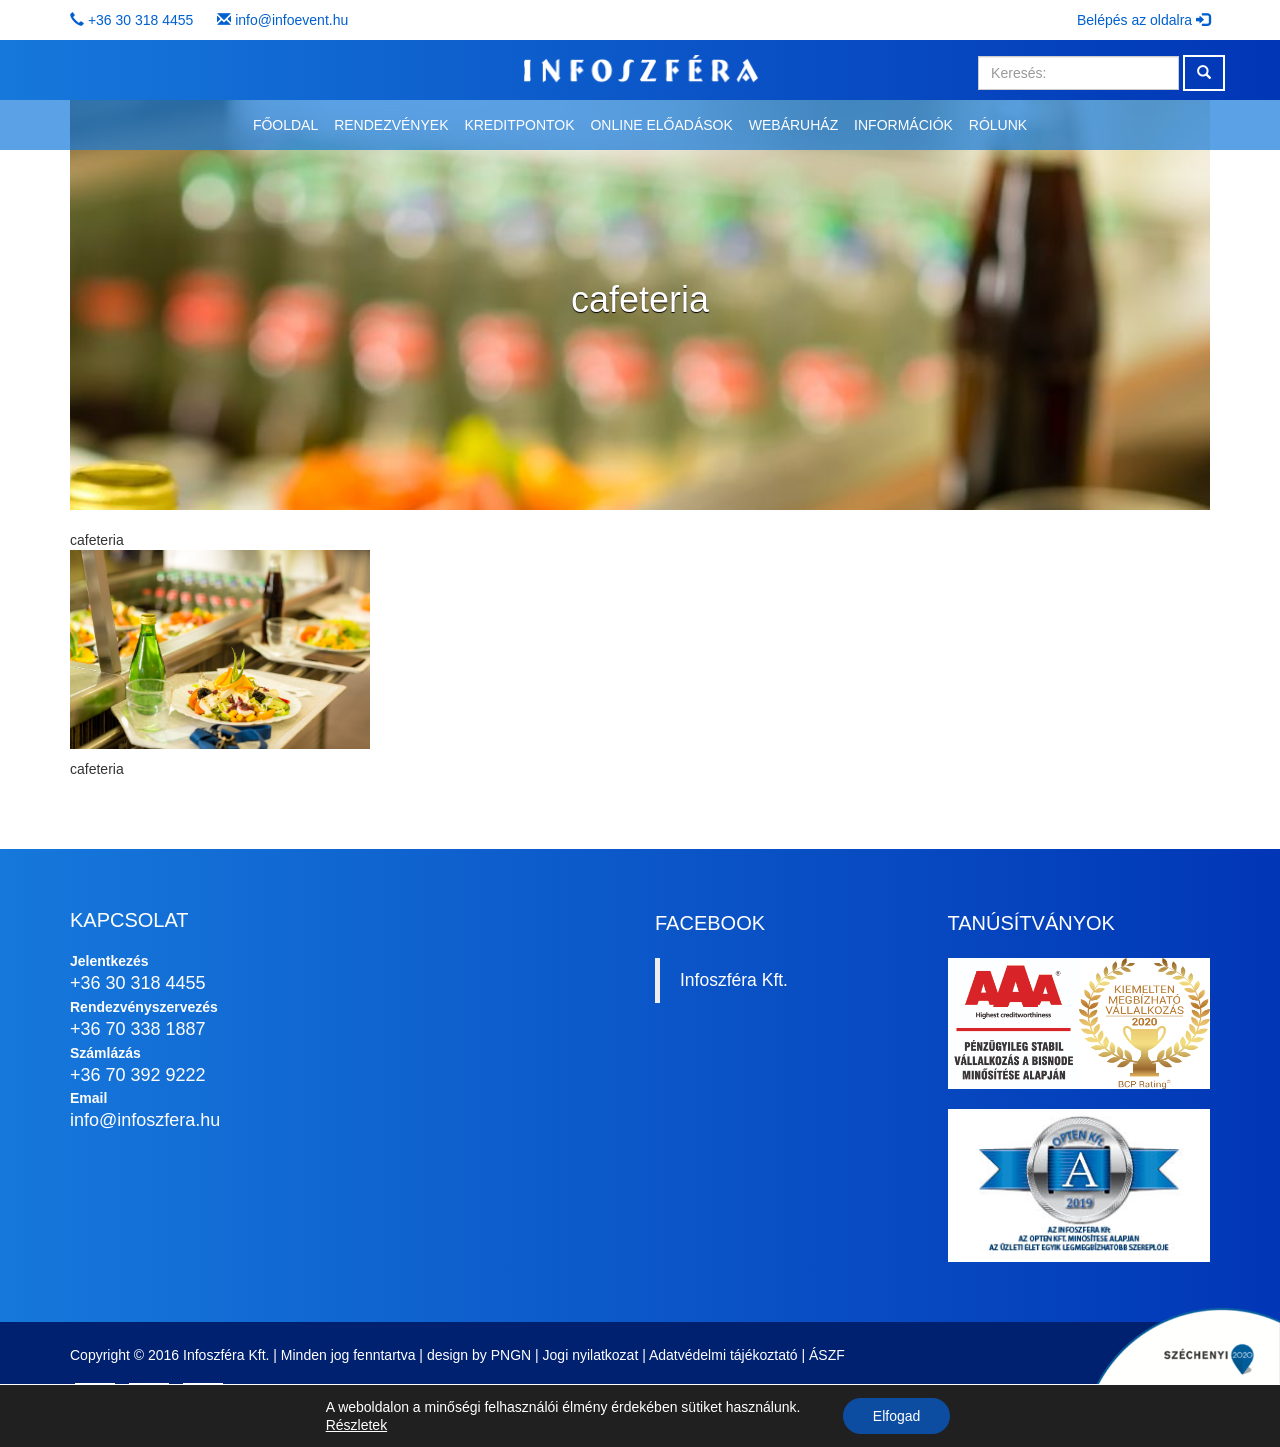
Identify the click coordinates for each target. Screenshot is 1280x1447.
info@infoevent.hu (291, 20)
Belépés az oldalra (1143, 20)
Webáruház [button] (793, 125)
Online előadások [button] (661, 125)
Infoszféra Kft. (734, 980)
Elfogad (896, 1416)
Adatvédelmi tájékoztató (723, 1355)
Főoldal (285, 125)
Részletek (356, 1425)
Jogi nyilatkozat (591, 1355)
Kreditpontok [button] (519, 125)
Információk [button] (903, 125)
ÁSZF (827, 1355)
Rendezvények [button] (391, 125)
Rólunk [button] (998, 125)
